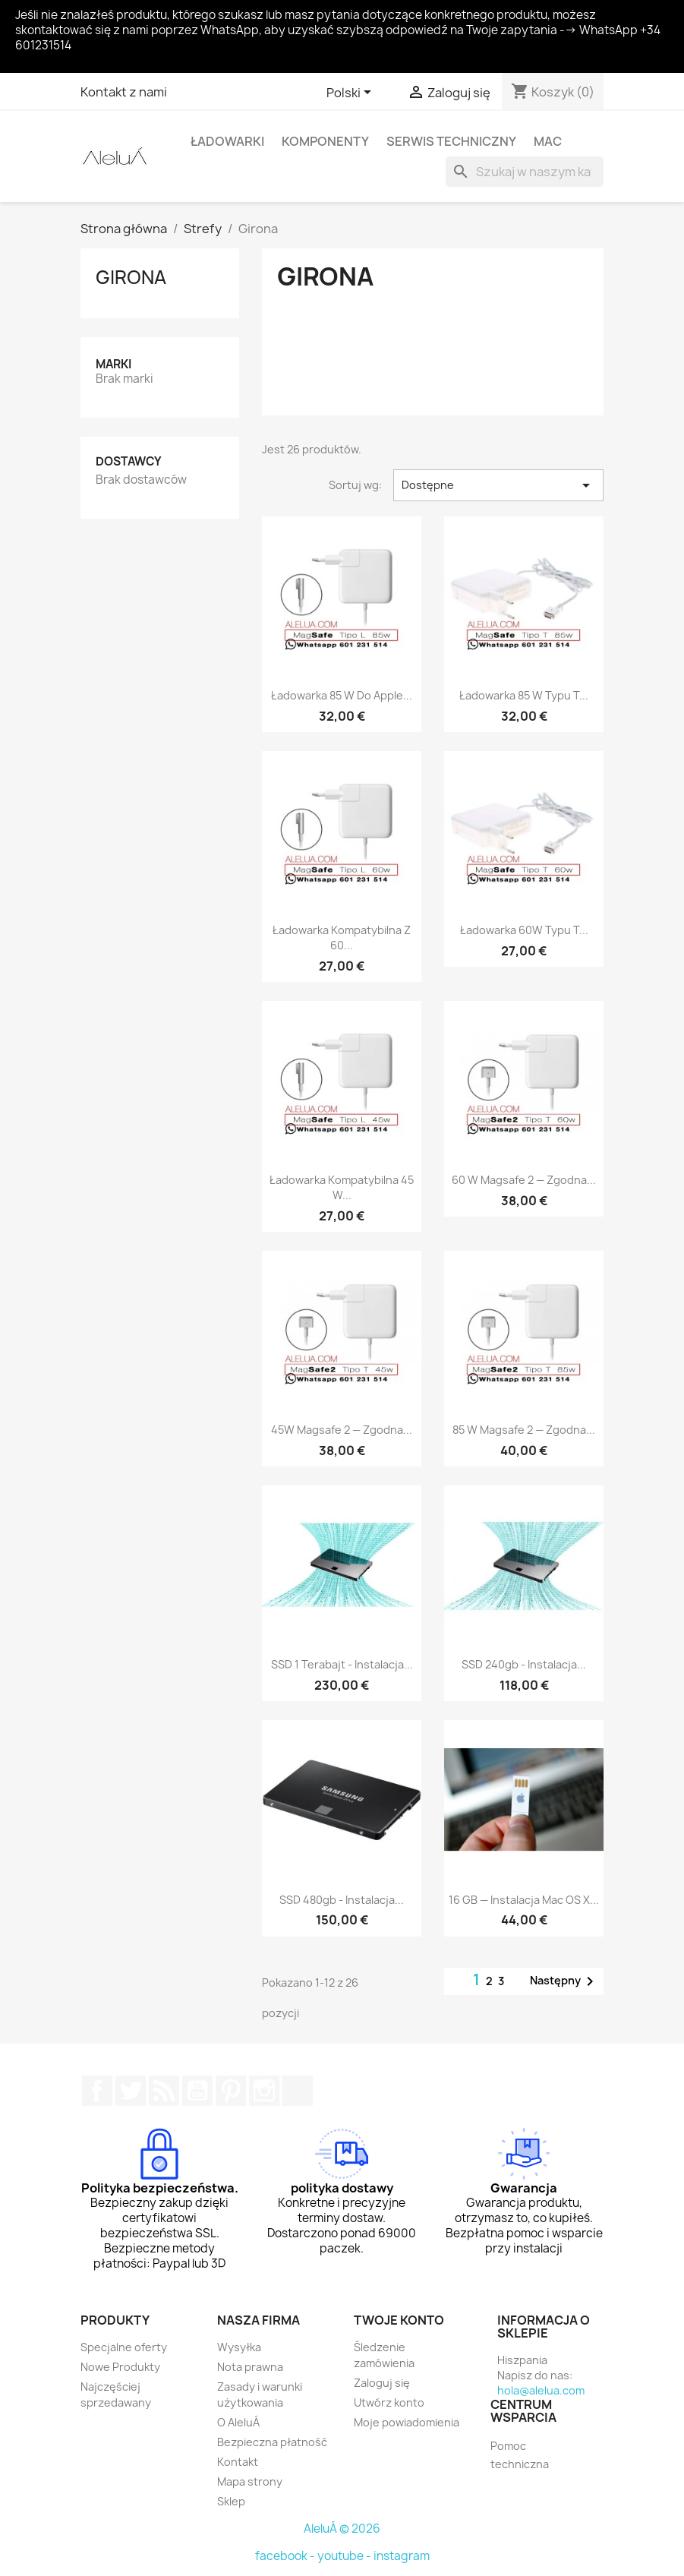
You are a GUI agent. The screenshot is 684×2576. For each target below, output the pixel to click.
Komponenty (325, 141)
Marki (113, 364)
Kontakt (237, 2461)
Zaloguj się (382, 2383)
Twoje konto (399, 2320)
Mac (548, 141)
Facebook (97, 2091)
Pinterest (231, 2091)
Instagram (264, 2091)
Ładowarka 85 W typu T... (523, 695)
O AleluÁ (238, 2422)
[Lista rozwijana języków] (351, 93)
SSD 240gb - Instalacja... (524, 1664)
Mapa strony (249, 2481)
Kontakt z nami (123, 92)
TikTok (297, 2091)
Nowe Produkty (120, 2367)
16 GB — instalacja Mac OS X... (524, 1900)
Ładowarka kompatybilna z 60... (342, 937)
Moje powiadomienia (406, 2422)
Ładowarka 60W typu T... (524, 930)
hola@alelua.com (541, 2390)
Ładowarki (227, 141)
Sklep (231, 2501)
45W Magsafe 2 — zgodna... (341, 1429)
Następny (564, 1981)
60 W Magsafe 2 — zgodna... (524, 1180)
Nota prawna (250, 2367)
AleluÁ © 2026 (342, 2529)
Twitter (130, 2091)
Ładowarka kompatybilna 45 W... (342, 1187)
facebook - (286, 2556)
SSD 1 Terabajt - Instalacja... (342, 1664)
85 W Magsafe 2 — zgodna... (523, 1429)
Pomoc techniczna (519, 2455)
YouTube (197, 2091)
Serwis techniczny (451, 141)
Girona (131, 277)
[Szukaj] (525, 171)
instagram (402, 2556)
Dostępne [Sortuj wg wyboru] (498, 485)
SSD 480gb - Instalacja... (341, 1900)
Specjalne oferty (123, 2347)
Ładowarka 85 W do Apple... (341, 695)
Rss (164, 2091)
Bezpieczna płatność (272, 2442)
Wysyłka (239, 2347)
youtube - (345, 2556)
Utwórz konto (389, 2402)
